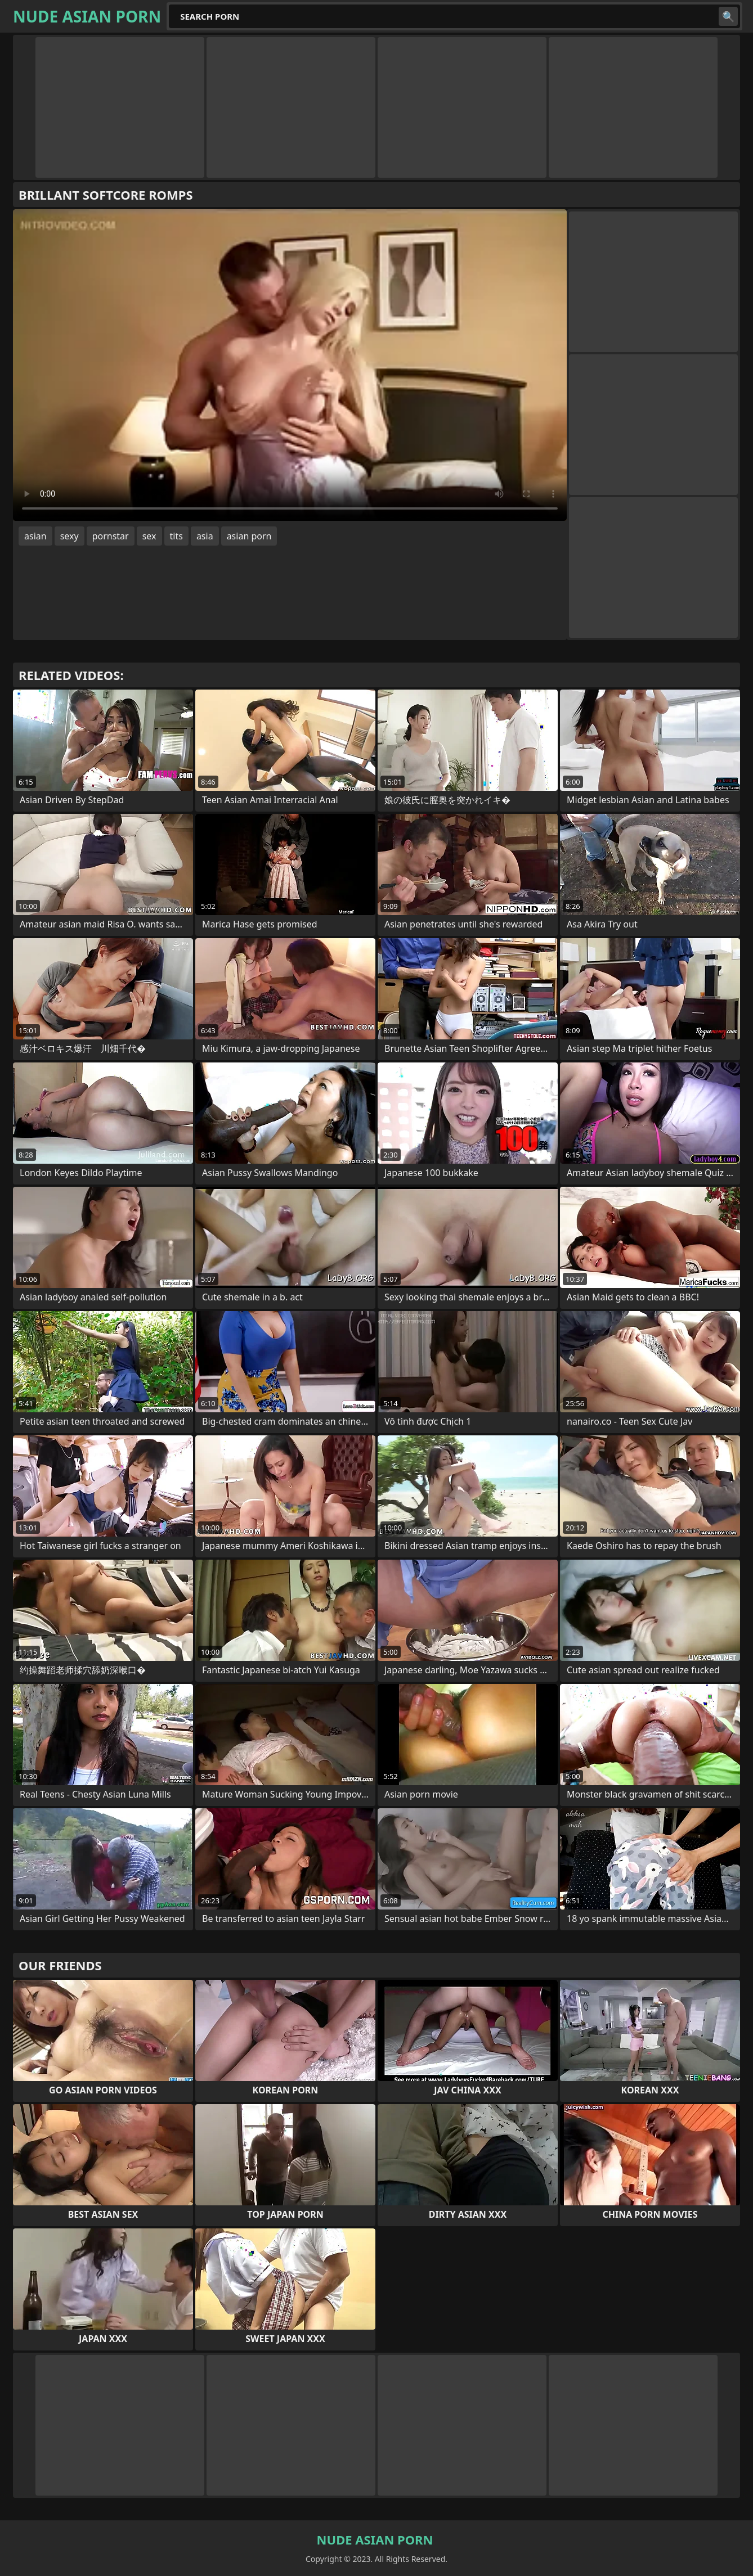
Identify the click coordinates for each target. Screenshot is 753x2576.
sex (149, 536)
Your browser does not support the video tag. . (290, 365)
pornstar (110, 536)
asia (204, 536)
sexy (69, 536)
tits (176, 536)
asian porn (249, 536)
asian (35, 536)
